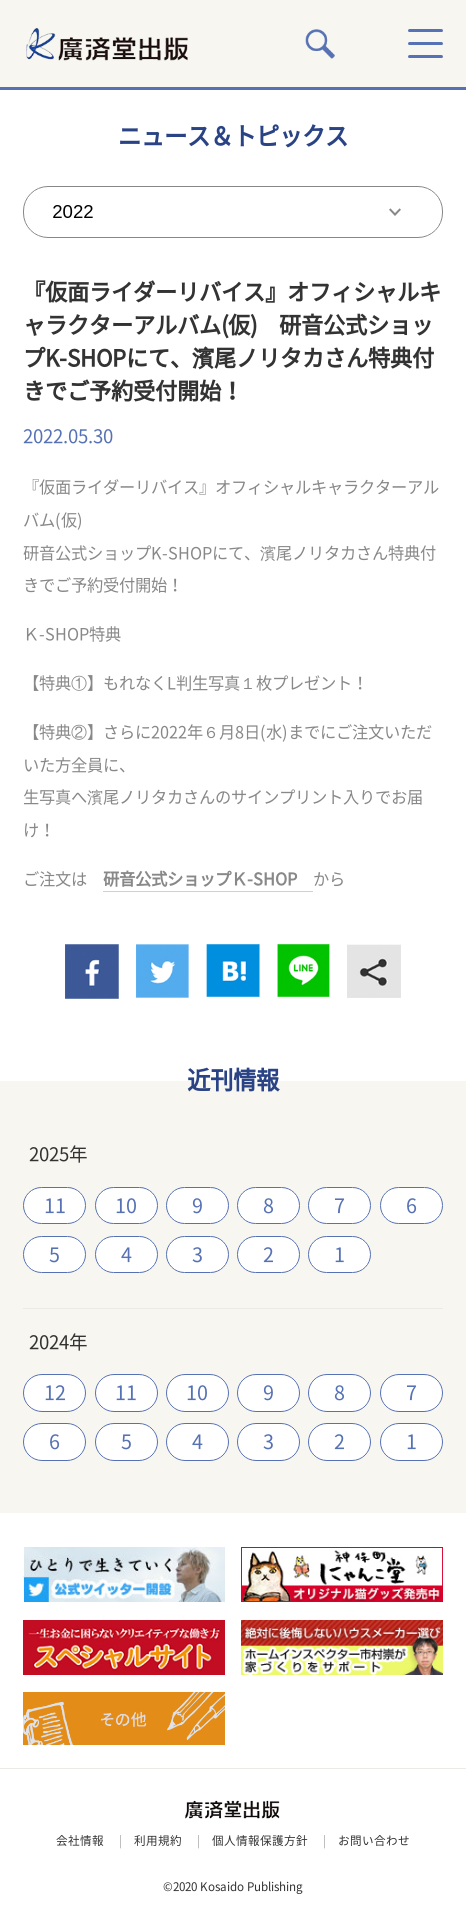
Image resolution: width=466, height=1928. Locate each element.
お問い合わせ (374, 1840)
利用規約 (158, 1840)
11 (55, 1205)
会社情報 (80, 1840)
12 (55, 1392)
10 (126, 1205)
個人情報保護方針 (260, 1840)
